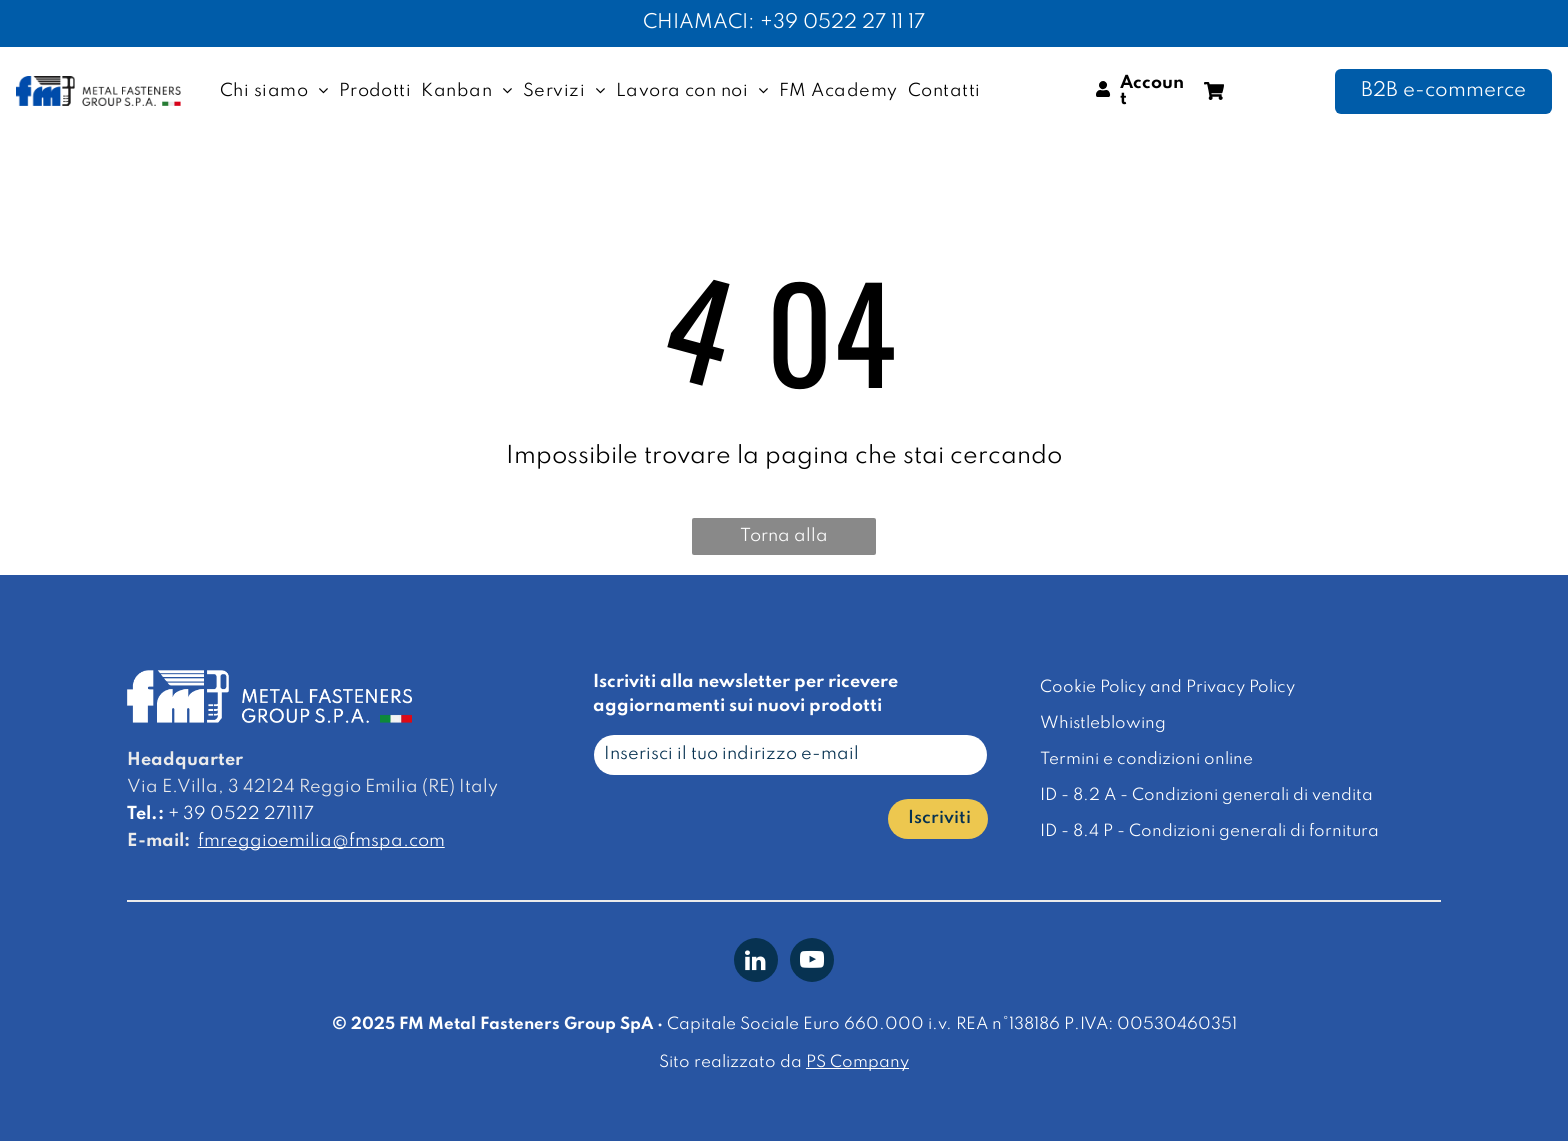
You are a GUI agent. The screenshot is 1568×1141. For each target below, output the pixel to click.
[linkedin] (756, 962)
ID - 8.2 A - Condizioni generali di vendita (1206, 795)
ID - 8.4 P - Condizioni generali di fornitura (1209, 831)
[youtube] (812, 962)
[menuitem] (274, 91)
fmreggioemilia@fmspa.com (321, 841)
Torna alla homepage (784, 541)
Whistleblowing (1103, 723)
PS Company (857, 1062)
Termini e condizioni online (1146, 759)
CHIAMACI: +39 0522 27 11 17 (784, 23)
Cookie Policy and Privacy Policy (1167, 687)
